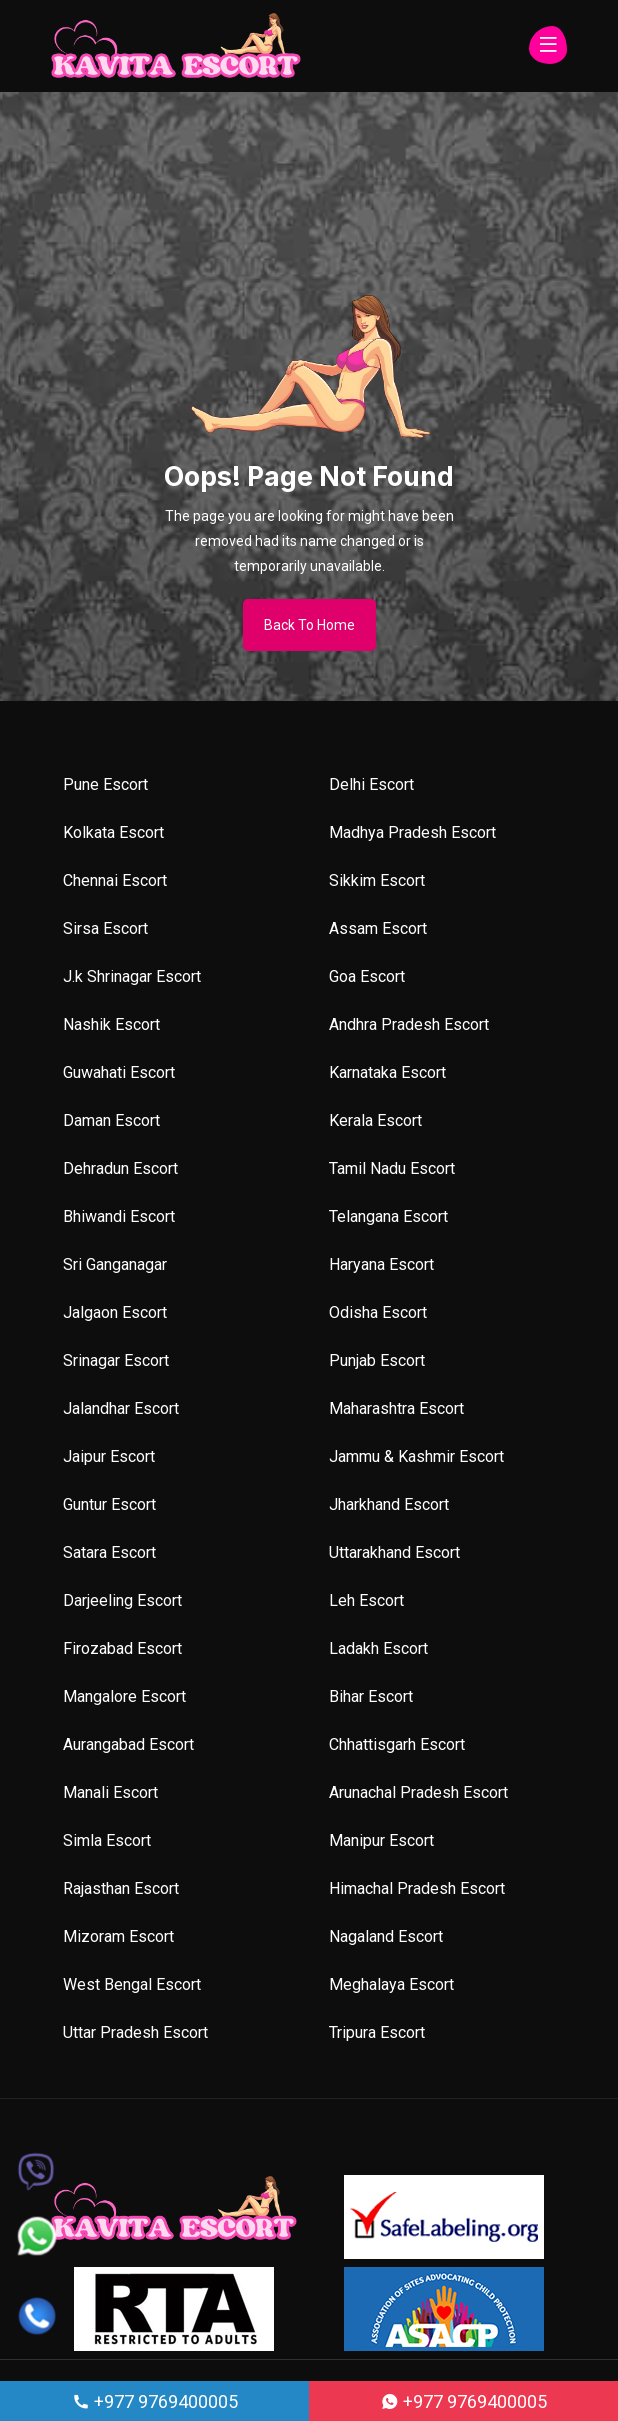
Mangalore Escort (124, 1696)
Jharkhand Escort (389, 1504)
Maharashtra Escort (396, 1408)
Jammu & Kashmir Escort (416, 1456)
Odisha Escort (378, 1312)
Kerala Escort (375, 1120)
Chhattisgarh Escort (397, 1744)
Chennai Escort (115, 880)
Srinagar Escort (116, 1360)
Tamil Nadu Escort (392, 1168)
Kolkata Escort (113, 832)
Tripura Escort (377, 2032)
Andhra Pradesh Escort (409, 1024)
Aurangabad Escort (128, 1744)
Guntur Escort (109, 1504)
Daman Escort (111, 1120)
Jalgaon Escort (115, 1312)
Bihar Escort (371, 1696)
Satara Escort (109, 1552)
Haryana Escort (381, 1264)
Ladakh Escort (378, 1648)
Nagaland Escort (386, 1936)
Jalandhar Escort (121, 1408)
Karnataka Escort (387, 1072)
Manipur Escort (381, 1840)
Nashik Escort (111, 1024)
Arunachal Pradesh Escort (418, 1792)
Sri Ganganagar (115, 1264)
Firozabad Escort (122, 1648)
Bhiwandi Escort (119, 1216)
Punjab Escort (377, 1360)
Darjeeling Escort (122, 1600)
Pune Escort (105, 784)
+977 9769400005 (155, 2401)
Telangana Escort (388, 1216)
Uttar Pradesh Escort (135, 2032)
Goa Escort (367, 976)
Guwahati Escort (119, 1072)
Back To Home (309, 625)
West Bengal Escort (132, 1984)
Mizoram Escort (118, 1936)
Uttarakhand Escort (394, 1552)
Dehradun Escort (120, 1168)
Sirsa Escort (105, 928)
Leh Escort (366, 1600)
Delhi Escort (371, 784)
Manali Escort (110, 1792)
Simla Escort (107, 1840)
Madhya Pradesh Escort (412, 832)
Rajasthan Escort (121, 1888)
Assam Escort (378, 928)
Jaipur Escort (109, 1456)
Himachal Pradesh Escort (417, 1888)
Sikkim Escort (377, 880)
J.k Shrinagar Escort (132, 976)
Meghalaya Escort (391, 1984)
